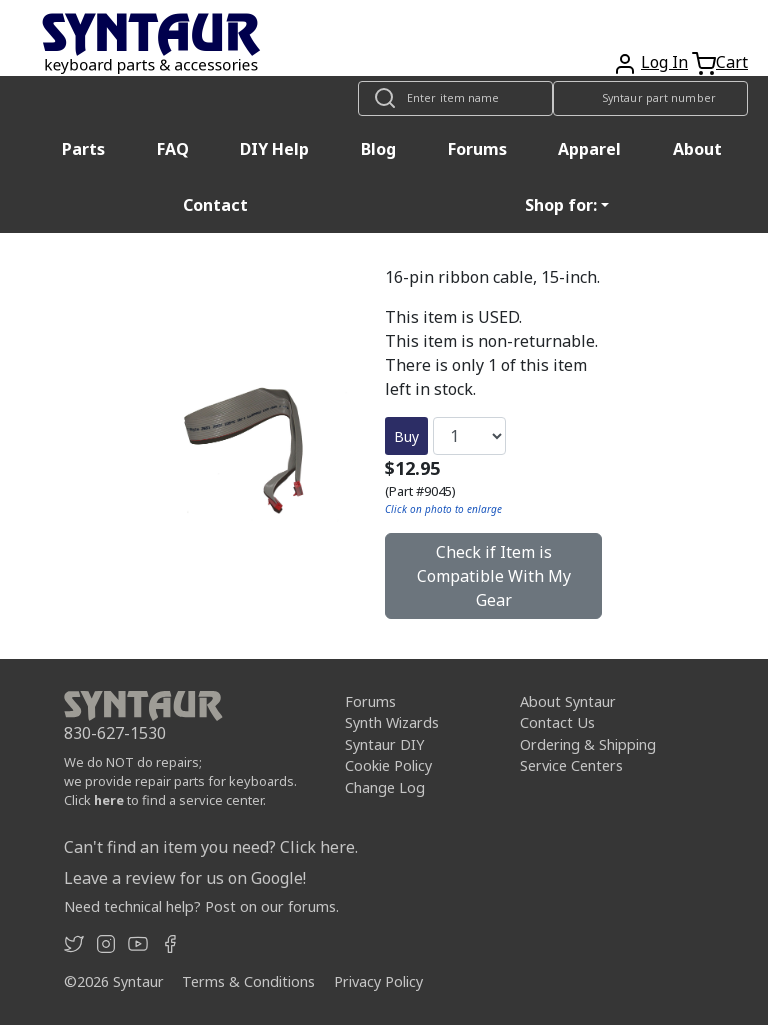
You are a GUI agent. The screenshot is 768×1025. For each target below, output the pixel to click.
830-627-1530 (115, 733)
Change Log (385, 787)
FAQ (173, 149)
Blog (378, 149)
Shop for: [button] (561, 205)
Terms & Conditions (248, 981)
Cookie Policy (388, 765)
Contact (215, 205)
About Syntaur (568, 701)
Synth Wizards (392, 722)
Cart (732, 62)
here (109, 800)
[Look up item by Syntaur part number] (650, 98)
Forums (477, 149)
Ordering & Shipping (588, 744)
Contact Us (557, 722)
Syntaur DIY (384, 744)
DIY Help (274, 149)
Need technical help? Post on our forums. (201, 906)
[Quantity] (469, 436)
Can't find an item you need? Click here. (211, 847)
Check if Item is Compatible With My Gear (494, 576)
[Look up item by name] (455, 98)
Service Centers (571, 765)
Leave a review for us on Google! (185, 878)
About (697, 149)
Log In (664, 62)
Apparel (589, 149)
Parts (83, 149)
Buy (406, 436)
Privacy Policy (378, 981)
